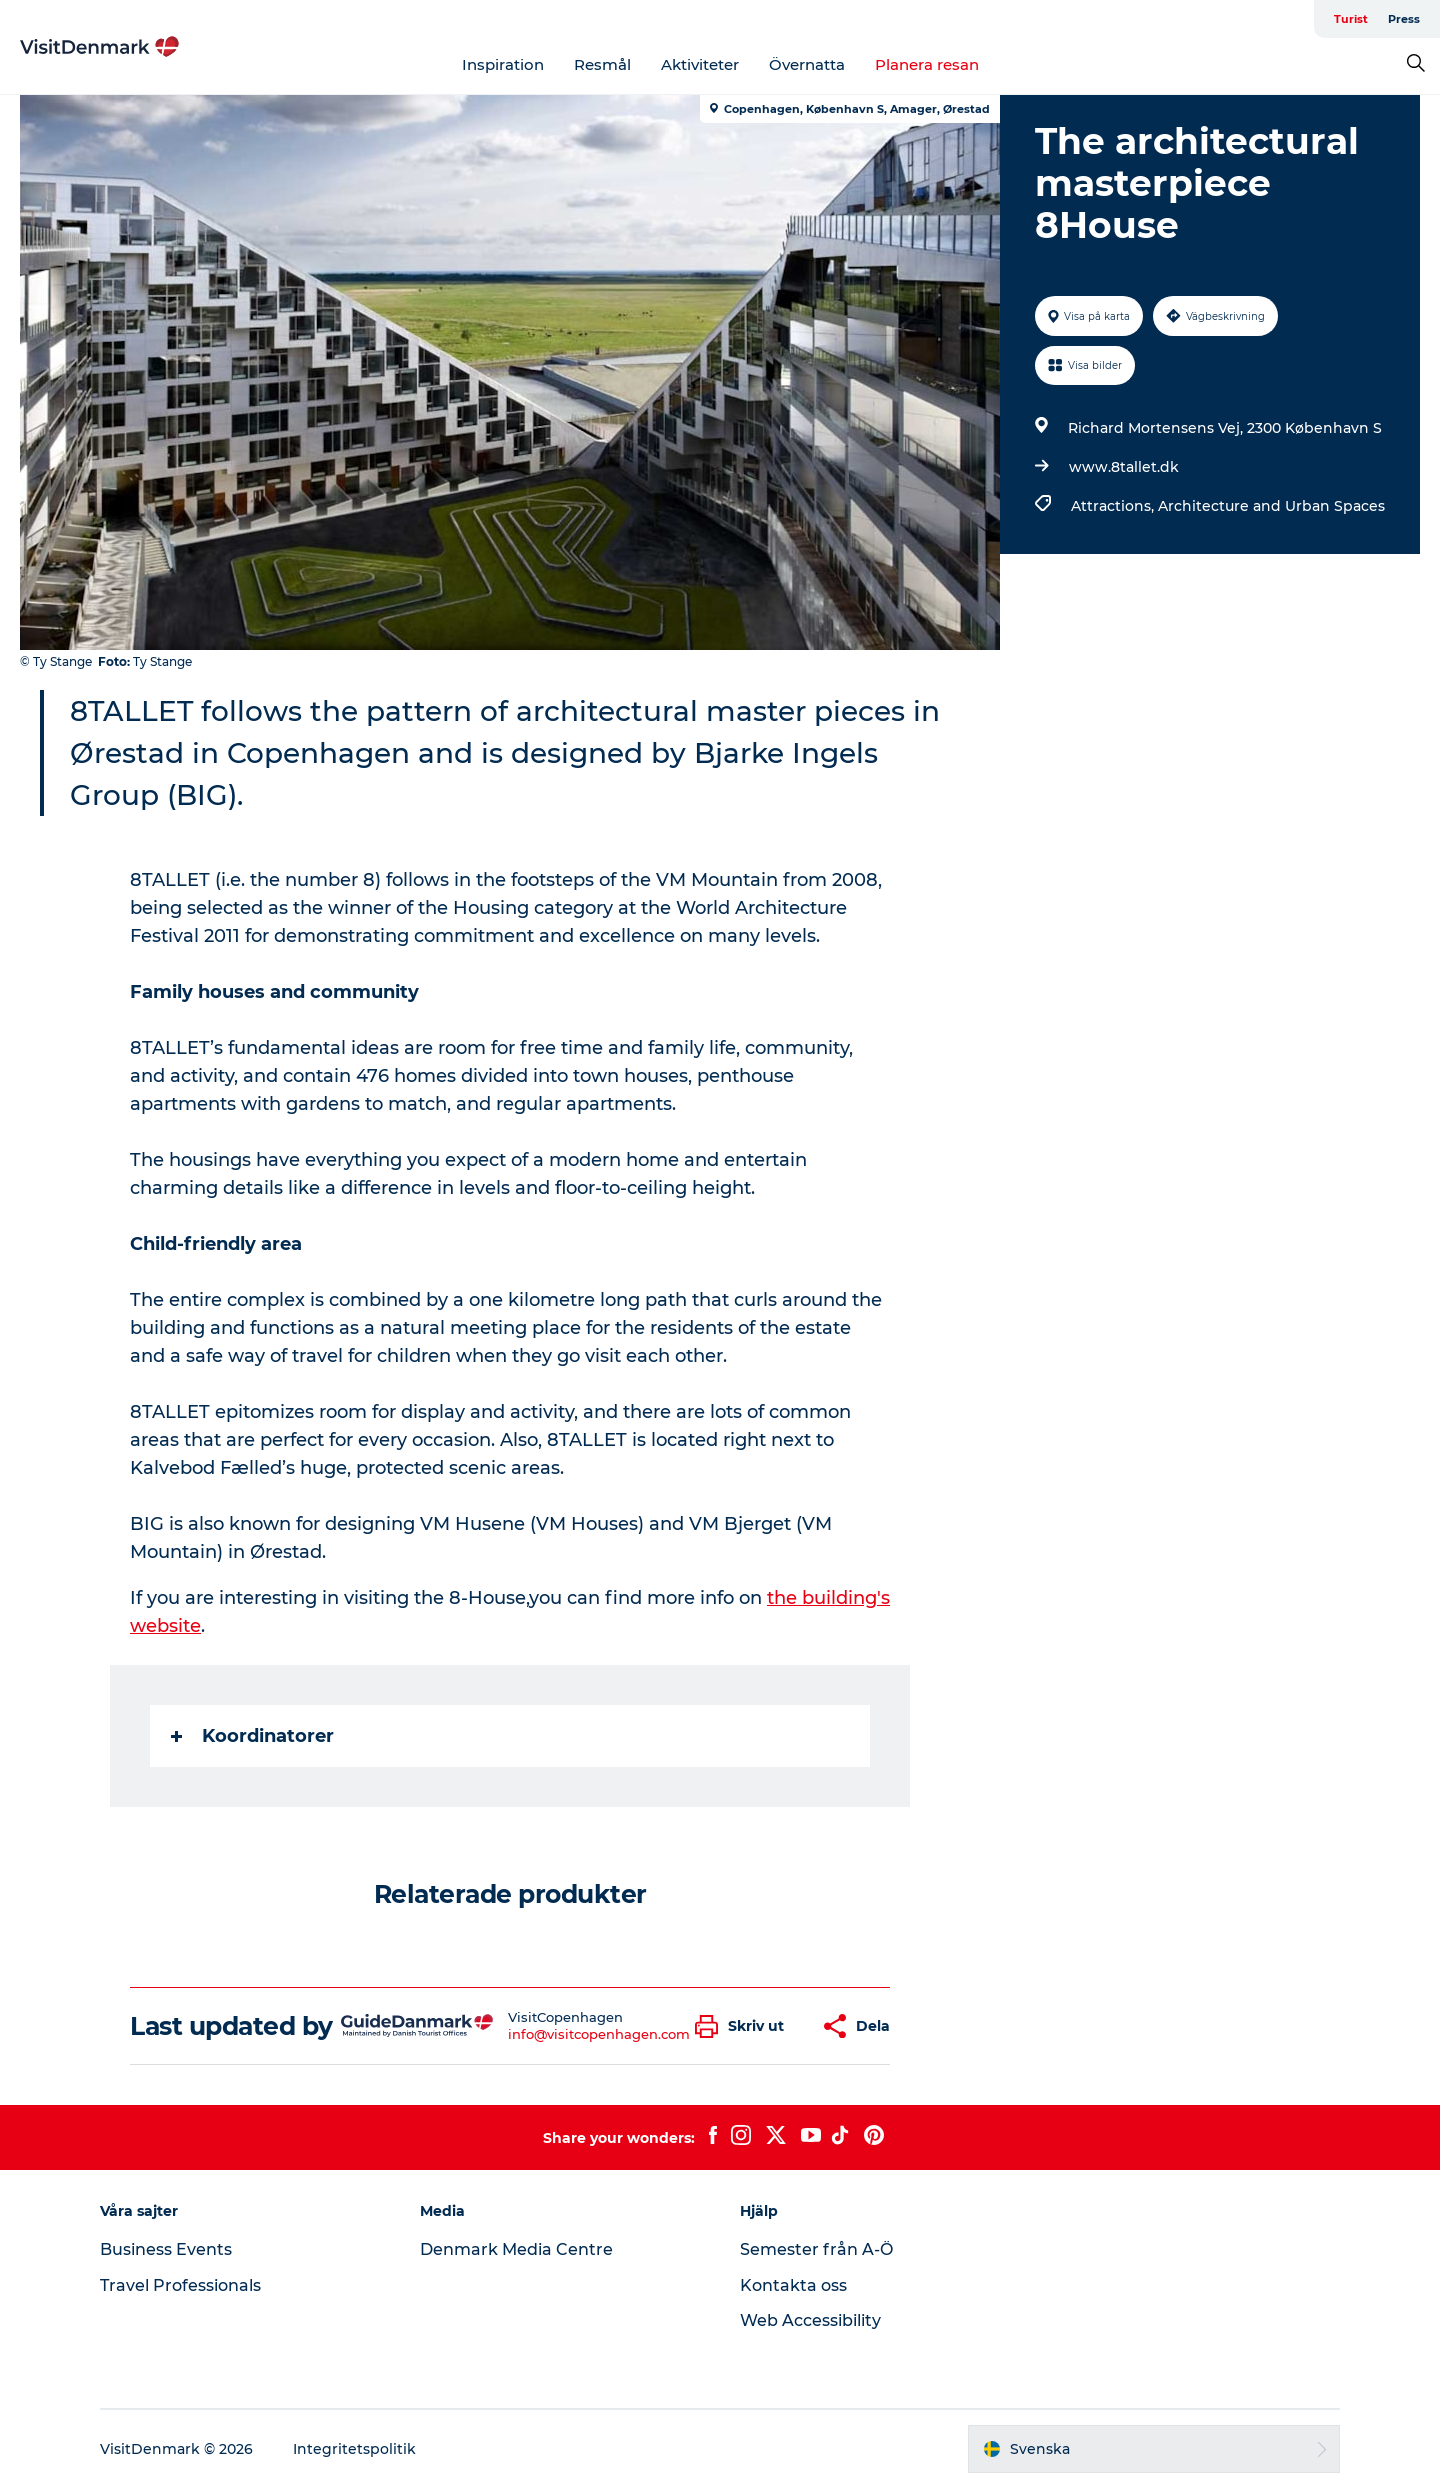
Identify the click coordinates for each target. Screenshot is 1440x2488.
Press (1404, 19)
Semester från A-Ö (816, 2249)
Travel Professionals (180, 2285)
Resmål (602, 64)
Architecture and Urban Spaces (1271, 506)
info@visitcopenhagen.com (599, 2034)
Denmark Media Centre (516, 2249)
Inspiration (503, 64)
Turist (1351, 19)
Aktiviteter (700, 64)
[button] (744, 2026)
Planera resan (927, 64)
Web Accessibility (810, 2320)
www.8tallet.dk (1124, 467)
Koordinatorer (252, 1736)
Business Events (166, 2249)
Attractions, (1114, 506)
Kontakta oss (793, 2285)
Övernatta (807, 64)
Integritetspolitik (354, 2449)
